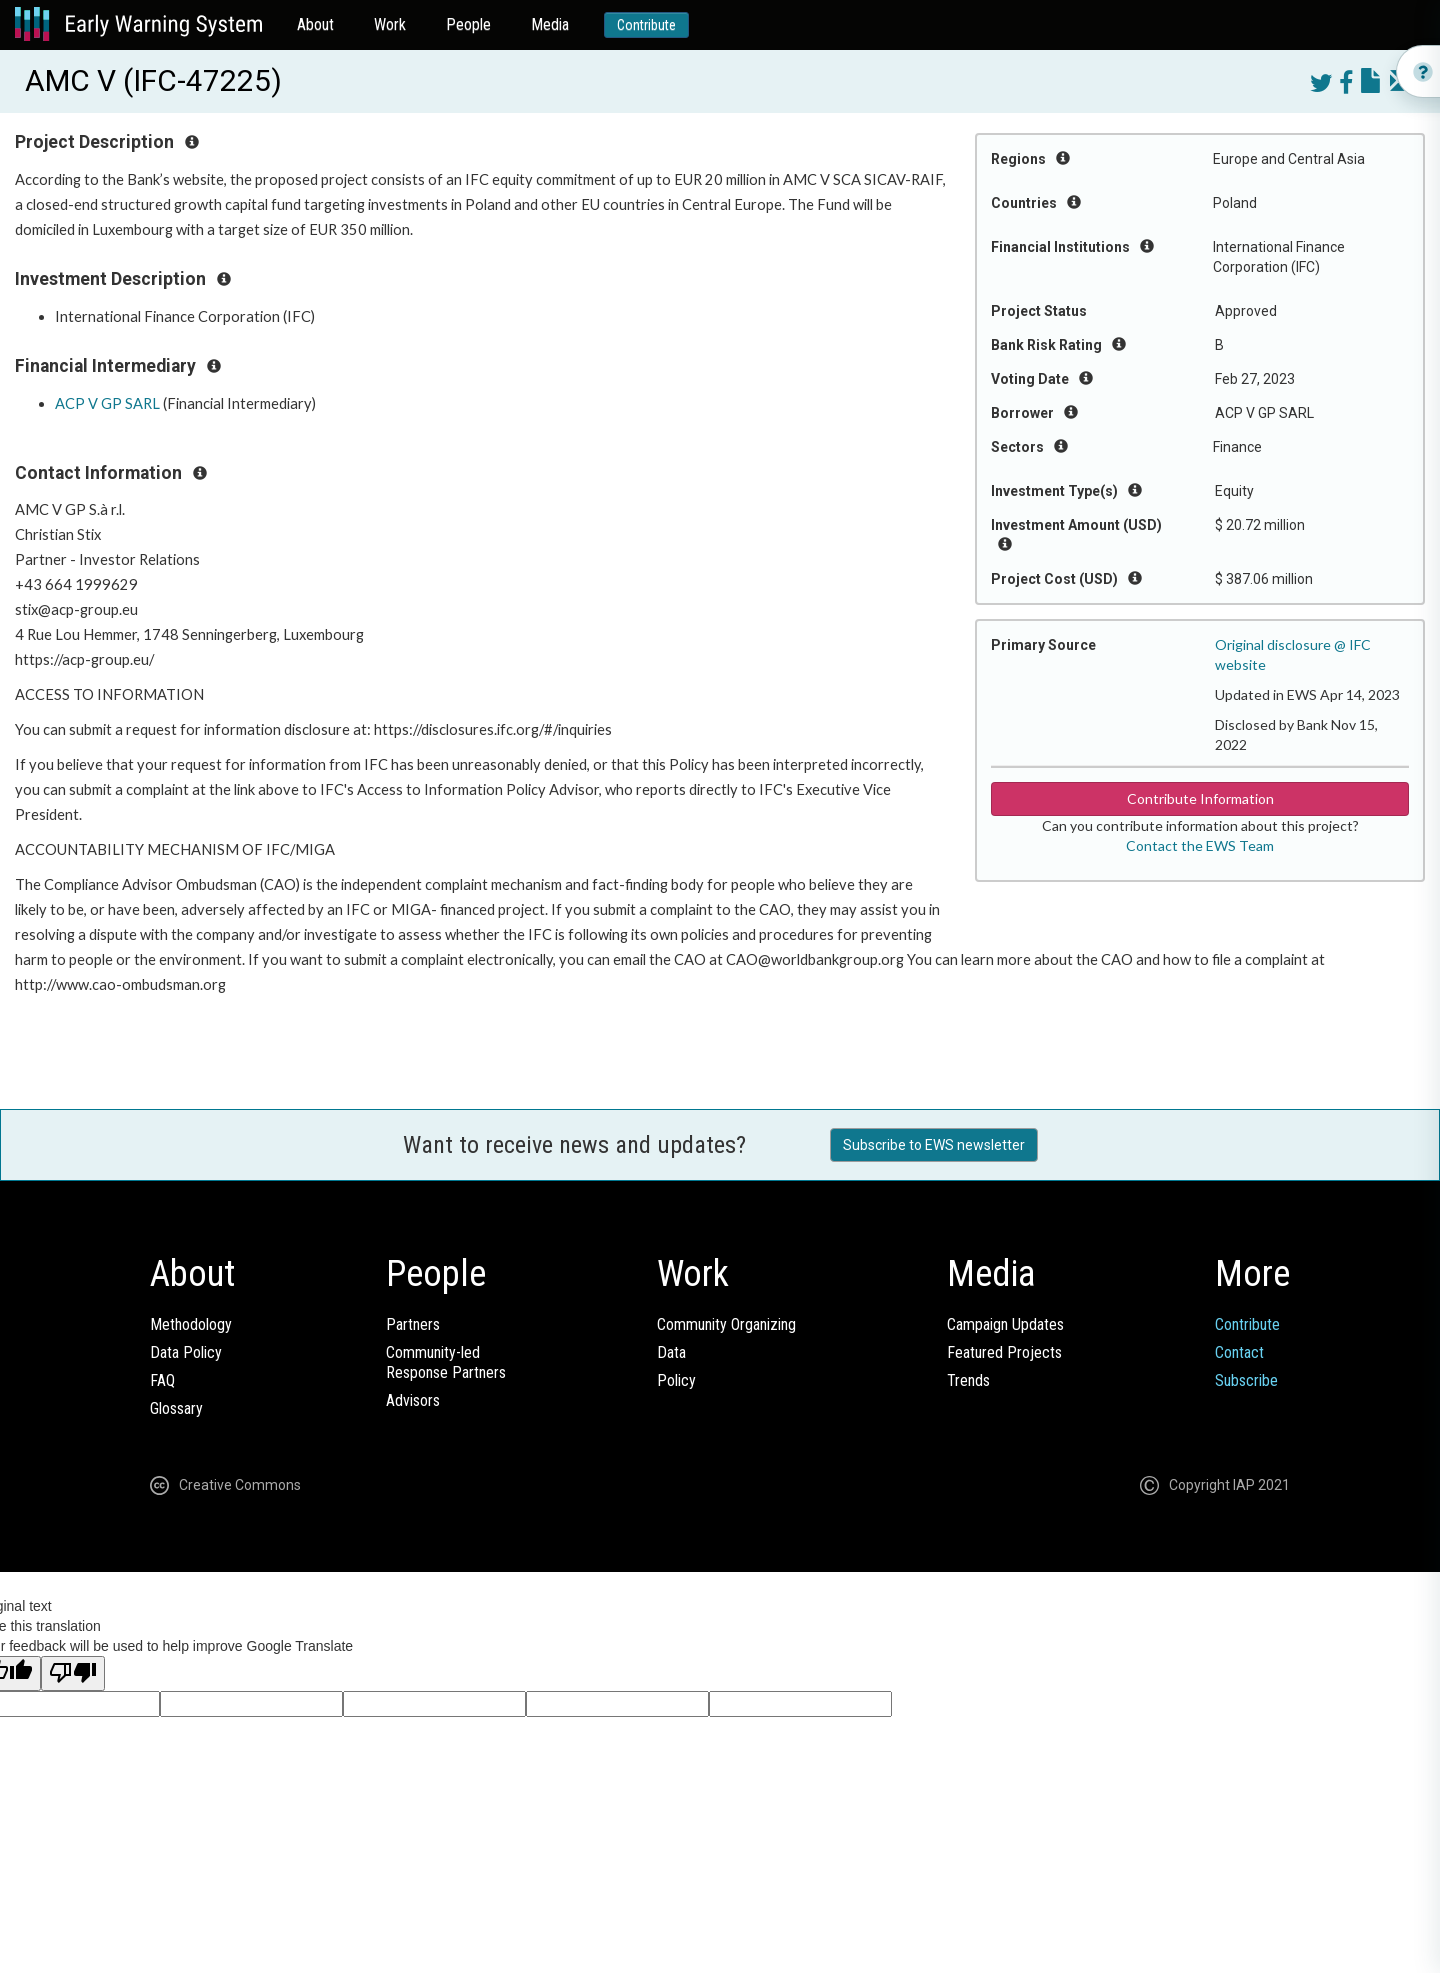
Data (671, 1352)
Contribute (646, 25)
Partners (413, 1324)
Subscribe (1246, 1380)
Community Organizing (726, 1324)
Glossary (176, 1408)
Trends (968, 1380)
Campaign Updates (1005, 1324)
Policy (676, 1380)
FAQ (162, 1380)
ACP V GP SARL (107, 403)
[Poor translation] (73, 1673)
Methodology (191, 1324)
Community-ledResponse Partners (446, 1362)
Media (550, 24)
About (315, 24)
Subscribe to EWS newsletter (934, 1145)
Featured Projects (1004, 1352)
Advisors (413, 1400)
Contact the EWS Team (1200, 845)
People (468, 24)
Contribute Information (1200, 798)
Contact (1239, 1352)
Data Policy (186, 1352)
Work (390, 24)
